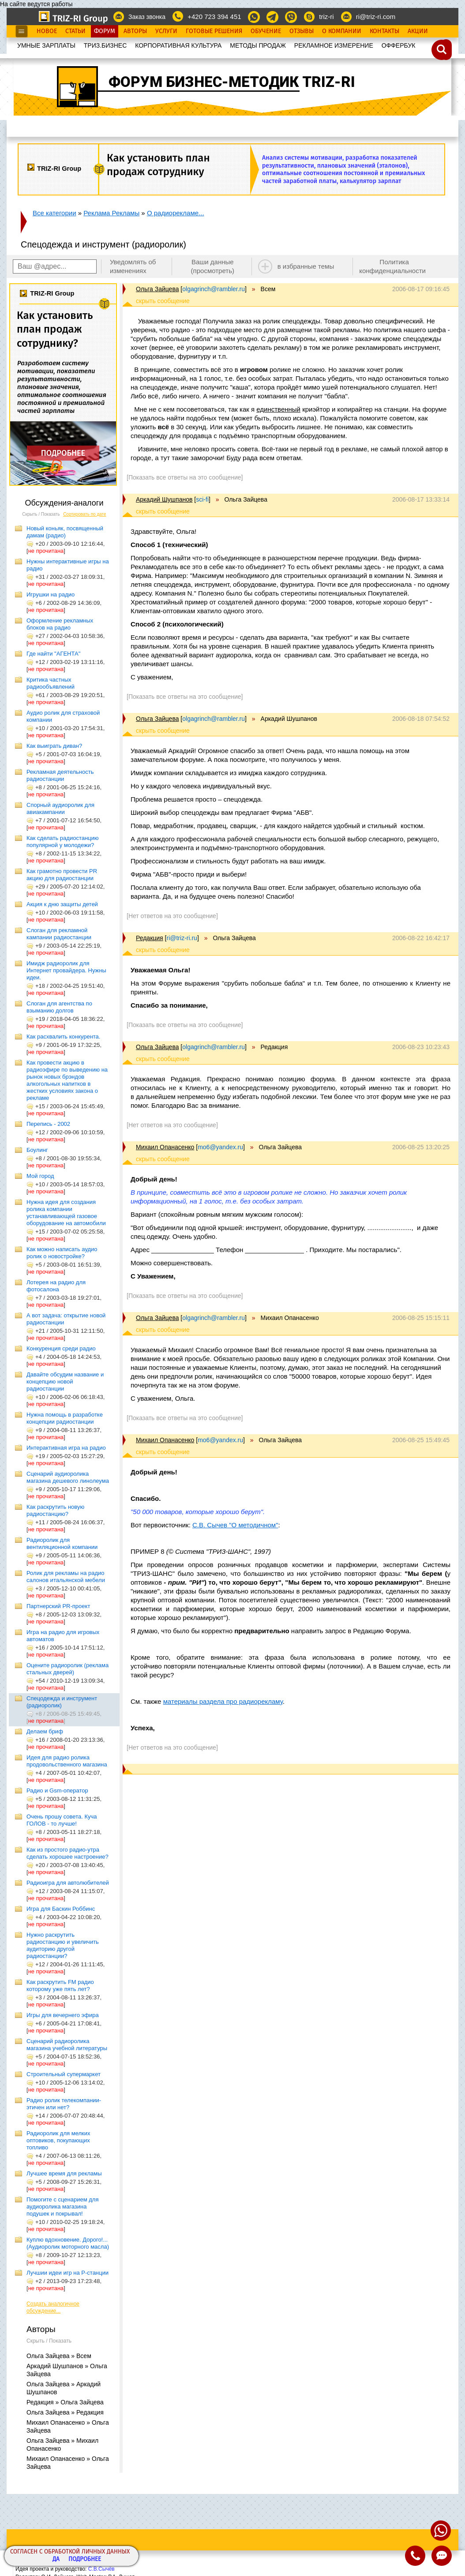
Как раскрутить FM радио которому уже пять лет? (60, 1985)
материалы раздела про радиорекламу (223, 1701)
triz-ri (326, 16)
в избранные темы (306, 266)
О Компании (341, 31)
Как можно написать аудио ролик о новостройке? (62, 1253)
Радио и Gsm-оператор (57, 1790)
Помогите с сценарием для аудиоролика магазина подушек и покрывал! (62, 2206)
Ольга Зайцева (157, 288)
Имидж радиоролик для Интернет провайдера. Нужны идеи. (66, 970)
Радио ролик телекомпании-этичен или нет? (63, 2104)
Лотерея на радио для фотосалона (56, 1286)
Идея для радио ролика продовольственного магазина (66, 1761)
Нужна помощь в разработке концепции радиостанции (64, 1418)
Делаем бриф (44, 1731)
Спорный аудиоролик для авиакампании (60, 808)
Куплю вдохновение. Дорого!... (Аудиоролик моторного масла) (67, 2243)
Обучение (266, 31)
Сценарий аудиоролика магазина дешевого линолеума (67, 1477)
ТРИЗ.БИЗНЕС (105, 45)
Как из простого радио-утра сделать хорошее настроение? (67, 1853)
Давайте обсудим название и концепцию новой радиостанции (65, 1381)
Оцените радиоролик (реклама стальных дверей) (67, 1669)
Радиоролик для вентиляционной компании (62, 1543)
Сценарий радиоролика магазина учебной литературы (66, 2044)
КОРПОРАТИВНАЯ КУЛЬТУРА (178, 45)
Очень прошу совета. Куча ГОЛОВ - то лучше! (61, 1820)
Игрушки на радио (50, 594)
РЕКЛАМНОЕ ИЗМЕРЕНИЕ (333, 45)
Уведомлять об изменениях (133, 266)
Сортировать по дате (84, 514)
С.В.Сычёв (101, 2569)
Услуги (166, 31)
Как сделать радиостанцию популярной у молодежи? (62, 841)
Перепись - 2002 (48, 1124)
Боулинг (37, 1150)
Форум (104, 31)
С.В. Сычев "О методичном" (235, 1525)
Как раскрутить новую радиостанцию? (55, 1510)
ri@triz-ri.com (375, 16)
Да (56, 2559)
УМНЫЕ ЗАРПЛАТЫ (46, 45)
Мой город (40, 1176)
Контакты (384, 31)
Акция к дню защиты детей (62, 904)
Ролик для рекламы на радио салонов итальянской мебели (65, 1576)
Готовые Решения (214, 31)
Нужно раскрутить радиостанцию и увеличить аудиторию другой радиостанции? (62, 1945)
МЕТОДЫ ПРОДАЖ (258, 45)
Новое (47, 31)
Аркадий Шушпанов (164, 499)
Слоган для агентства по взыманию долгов (59, 1007)
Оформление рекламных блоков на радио (59, 624)
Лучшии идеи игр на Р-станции (67, 2272)
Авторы (135, 31)
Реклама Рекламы (111, 213)
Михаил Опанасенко (165, 1147)
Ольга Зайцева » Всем (58, 2355)
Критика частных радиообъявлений (50, 683)
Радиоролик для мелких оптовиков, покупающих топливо (58, 2140)
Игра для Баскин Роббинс (60, 1908)
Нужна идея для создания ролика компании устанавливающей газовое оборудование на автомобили (66, 1212)
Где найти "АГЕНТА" (53, 653)
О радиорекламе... (175, 213)
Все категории (54, 213)
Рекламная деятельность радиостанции (60, 775)
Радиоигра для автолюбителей (67, 1882)
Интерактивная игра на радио (66, 1447)
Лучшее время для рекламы (64, 2173)
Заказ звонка (146, 16)
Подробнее (84, 2559)
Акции (418, 31)
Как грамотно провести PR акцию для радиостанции (61, 874)
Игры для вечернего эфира (62, 2015)
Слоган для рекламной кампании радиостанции (58, 934)
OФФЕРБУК (399, 45)
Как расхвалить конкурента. (63, 1036)
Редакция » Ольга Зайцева (65, 2402)
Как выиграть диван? (54, 745)
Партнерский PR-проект (58, 1606)
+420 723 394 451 (214, 16)
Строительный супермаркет (63, 2074)
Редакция (149, 937)
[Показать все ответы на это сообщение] (185, 477)
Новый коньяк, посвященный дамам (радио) (64, 532)
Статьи (75, 31)
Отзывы (301, 31)
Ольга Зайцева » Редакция (65, 2412)
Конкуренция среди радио (61, 1348)
